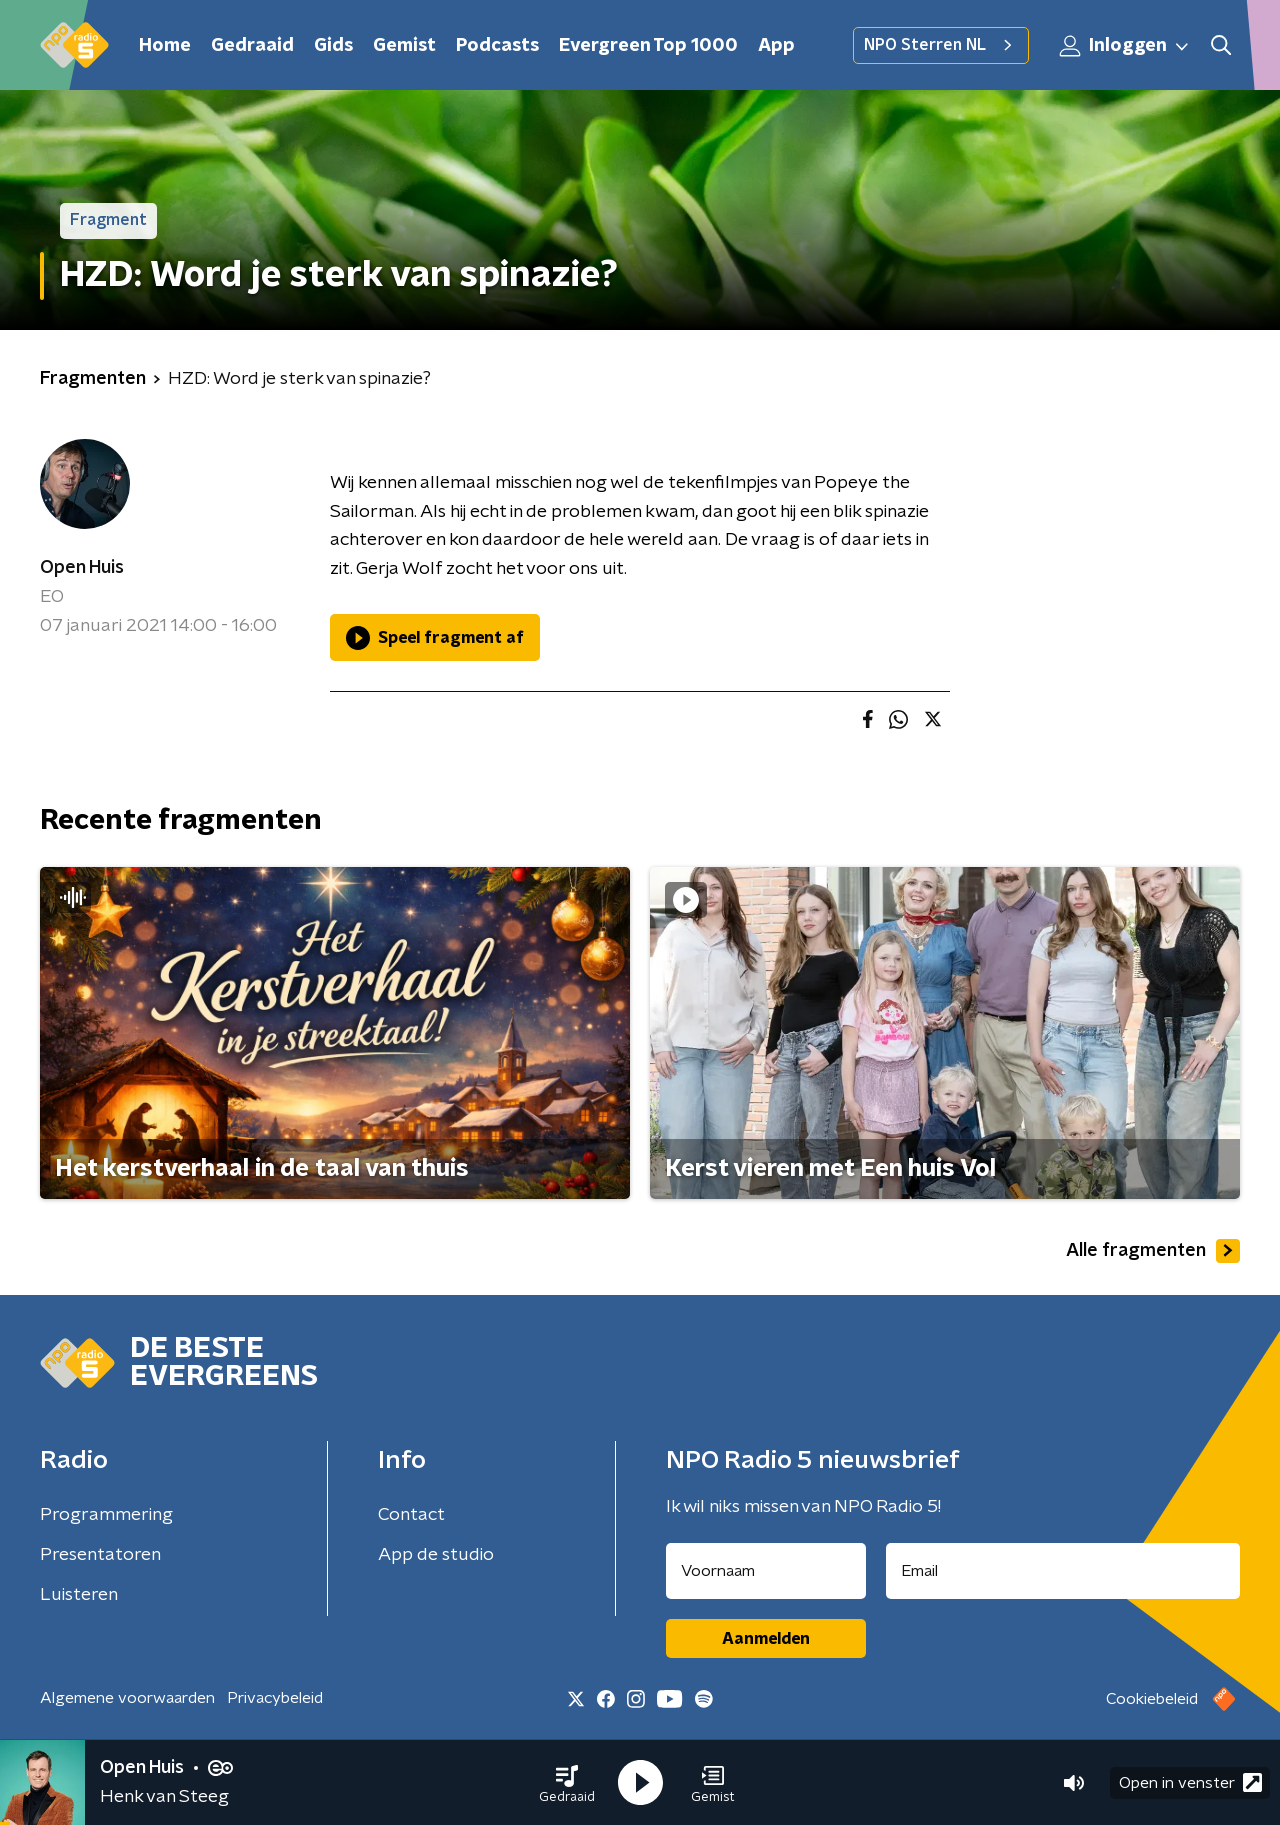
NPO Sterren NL (941, 45)
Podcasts (497, 46)
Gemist (404, 46)
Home (165, 46)
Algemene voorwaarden (127, 1698)
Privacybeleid (275, 1698)
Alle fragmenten (1153, 1251)
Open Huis (82, 568)
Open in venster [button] (1190, 1782)
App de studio (436, 1555)
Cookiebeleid (1152, 1699)
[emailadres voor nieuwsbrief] (1063, 1571)
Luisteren (79, 1595)
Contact (411, 1515)
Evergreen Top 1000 (648, 46)
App (776, 46)
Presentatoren (100, 1555)
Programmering (106, 1515)
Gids (333, 46)
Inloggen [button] (1125, 46)
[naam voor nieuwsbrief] (766, 1571)
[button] (567, 1783)
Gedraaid (252, 46)
